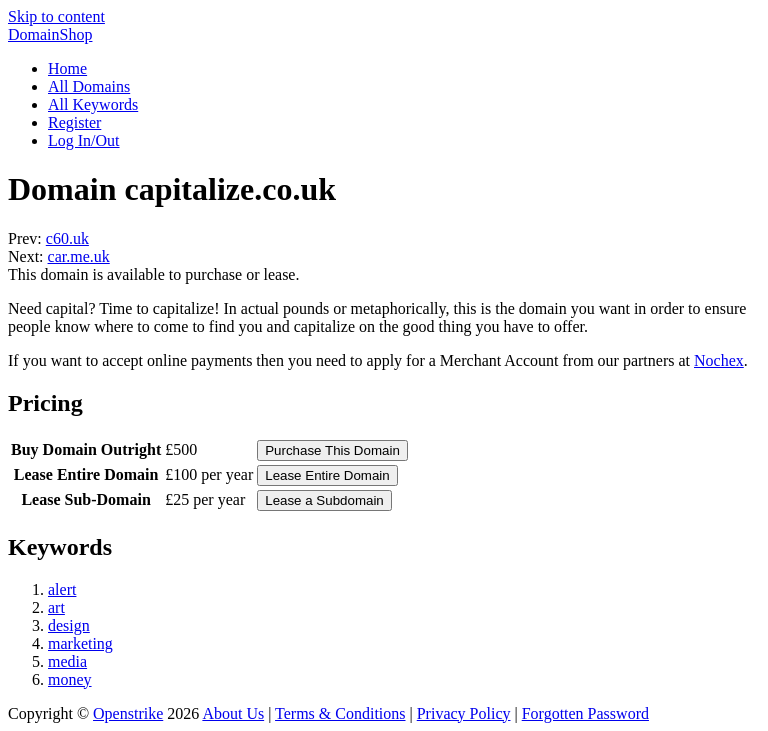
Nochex (719, 360)
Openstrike (128, 713)
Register (74, 122)
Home (67, 68)
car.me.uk (79, 256)
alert (62, 589)
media (67, 661)
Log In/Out (84, 140)
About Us (233, 713)
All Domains (89, 86)
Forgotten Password (585, 713)
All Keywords (93, 104)
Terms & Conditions (340, 713)
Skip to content (56, 16)
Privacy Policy (464, 713)
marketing (80, 643)
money (70, 679)
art (56, 607)
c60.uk (67, 238)
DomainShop (50, 34)
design (69, 625)
